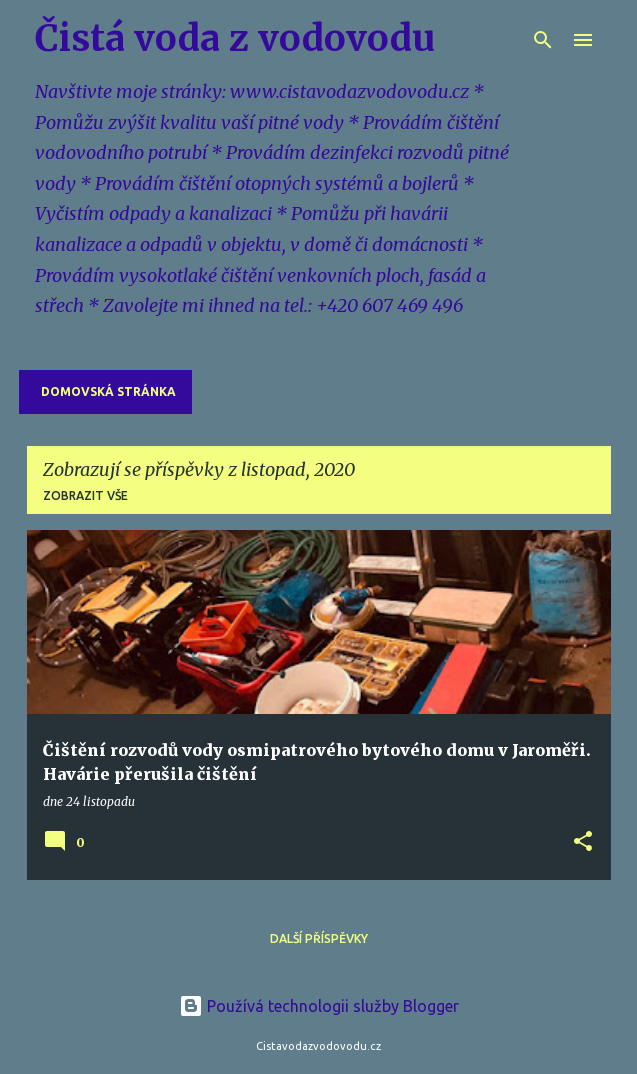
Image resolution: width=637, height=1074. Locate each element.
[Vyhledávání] (543, 40)
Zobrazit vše (85, 495)
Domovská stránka (108, 391)
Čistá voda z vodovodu (235, 38)
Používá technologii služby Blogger (319, 1006)
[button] (583, 842)
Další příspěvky (319, 938)
